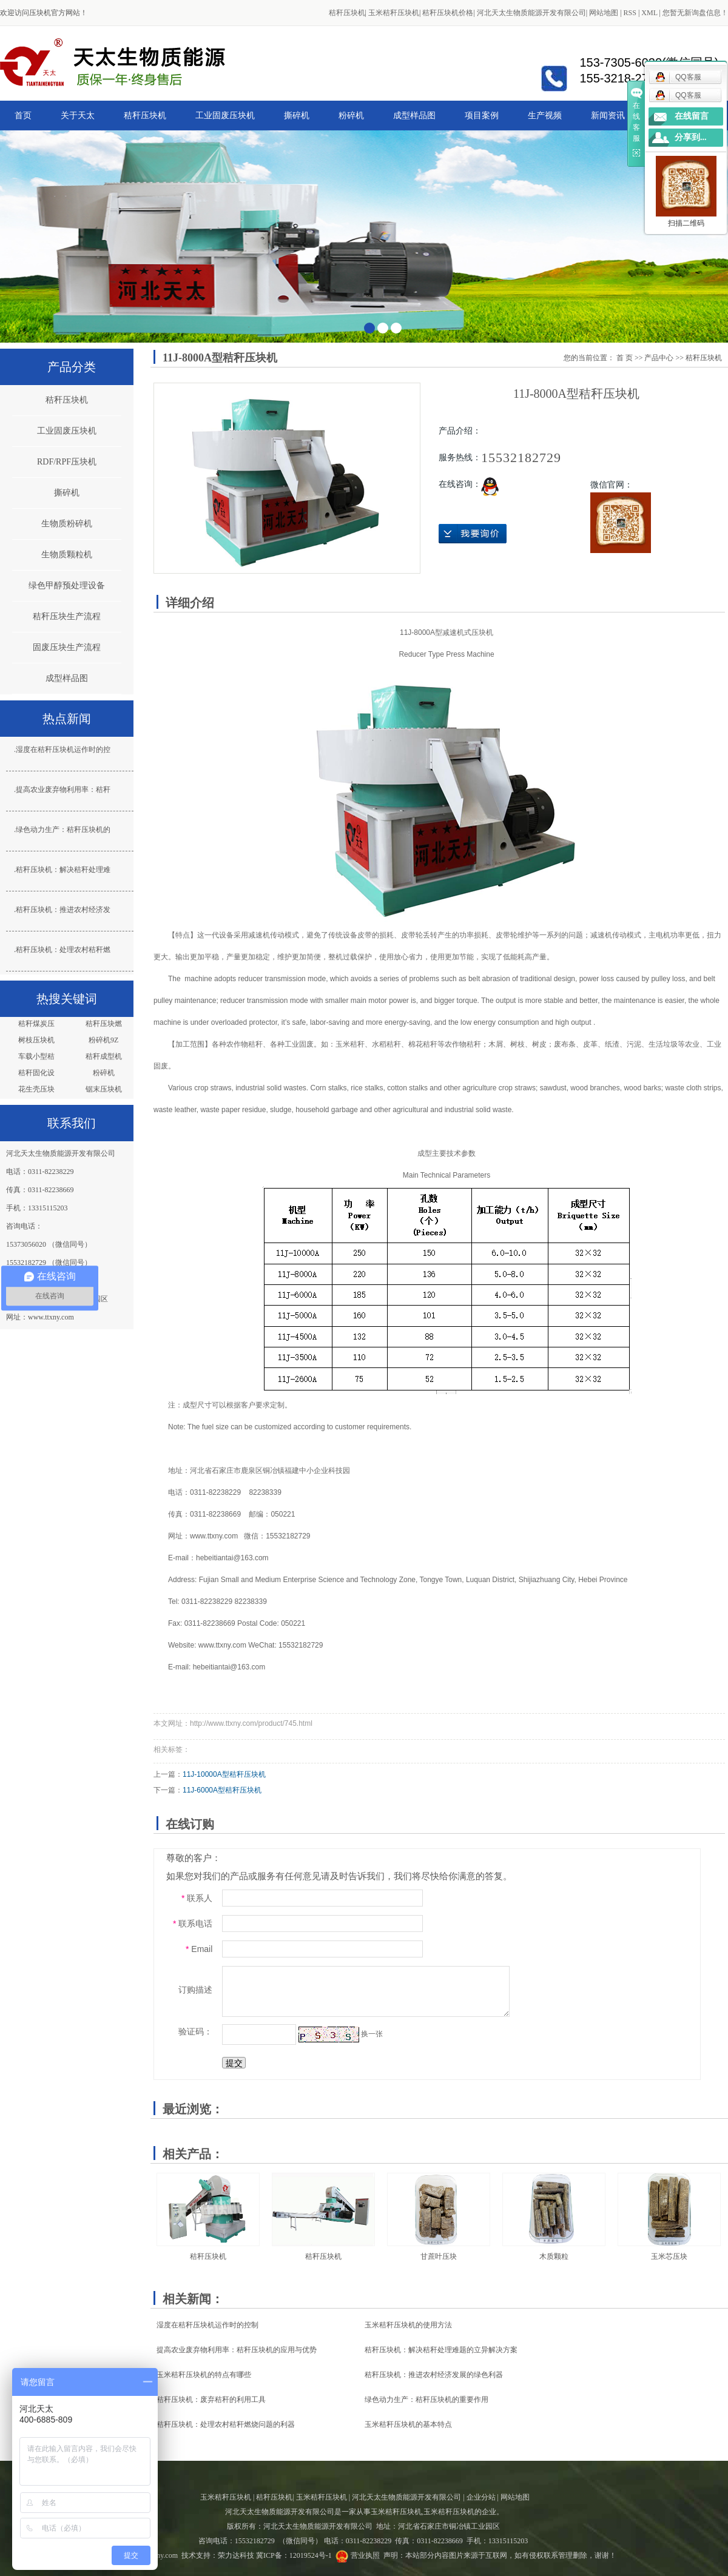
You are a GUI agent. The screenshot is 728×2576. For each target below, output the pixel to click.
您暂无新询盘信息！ (695, 12)
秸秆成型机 (104, 1056)
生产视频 (545, 115)
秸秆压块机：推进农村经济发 (63, 909)
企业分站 (481, 2497)
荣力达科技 (236, 2555)
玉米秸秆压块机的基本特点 (408, 2424)
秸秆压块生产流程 (67, 616)
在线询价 (473, 533)
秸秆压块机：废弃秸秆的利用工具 (211, 2399)
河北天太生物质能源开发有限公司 (531, 12)
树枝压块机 (36, 1040)
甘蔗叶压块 (438, 2256)
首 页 (624, 358)
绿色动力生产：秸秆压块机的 (63, 829)
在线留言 (692, 116)
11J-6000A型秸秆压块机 (222, 1790)
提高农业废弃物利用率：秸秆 (63, 789)
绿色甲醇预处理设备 (67, 585)
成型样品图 (414, 115)
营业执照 (365, 2555)
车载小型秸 (36, 1056)
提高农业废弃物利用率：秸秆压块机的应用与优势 (237, 2350)
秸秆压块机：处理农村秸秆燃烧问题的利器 (226, 2424)
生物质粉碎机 (66, 523)
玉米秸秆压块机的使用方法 (408, 2325)
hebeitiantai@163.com (232, 1558)
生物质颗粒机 (66, 554)
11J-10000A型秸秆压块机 (224, 1774)
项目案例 (482, 115)
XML (649, 12)
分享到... (691, 137)
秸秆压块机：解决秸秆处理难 (63, 869)
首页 (23, 115)
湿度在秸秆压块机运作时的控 (63, 749)
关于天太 (78, 115)
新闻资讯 (608, 115)
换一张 (372, 2034)
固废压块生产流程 (67, 647)
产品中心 (658, 358)
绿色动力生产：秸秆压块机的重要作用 (426, 2399)
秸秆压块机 (347, 12)
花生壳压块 (36, 1089)
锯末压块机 (104, 1089)
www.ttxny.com (214, 1536)
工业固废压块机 (225, 115)
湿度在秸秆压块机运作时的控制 (207, 2325)
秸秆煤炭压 (36, 1023)
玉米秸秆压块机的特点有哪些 (204, 2374)
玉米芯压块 (669, 2256)
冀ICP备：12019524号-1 (294, 2555)
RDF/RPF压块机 (66, 461)
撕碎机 (296, 115)
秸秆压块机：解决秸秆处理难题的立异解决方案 (441, 2350)
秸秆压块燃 (104, 1023)
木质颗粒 (553, 2256)
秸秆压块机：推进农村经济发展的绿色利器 (434, 2374)
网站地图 (603, 12)
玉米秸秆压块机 (393, 12)
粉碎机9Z (103, 1040)
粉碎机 (351, 115)
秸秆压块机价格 (447, 12)
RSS (630, 12)
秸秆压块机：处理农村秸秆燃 (63, 949)
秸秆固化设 (36, 1072)
